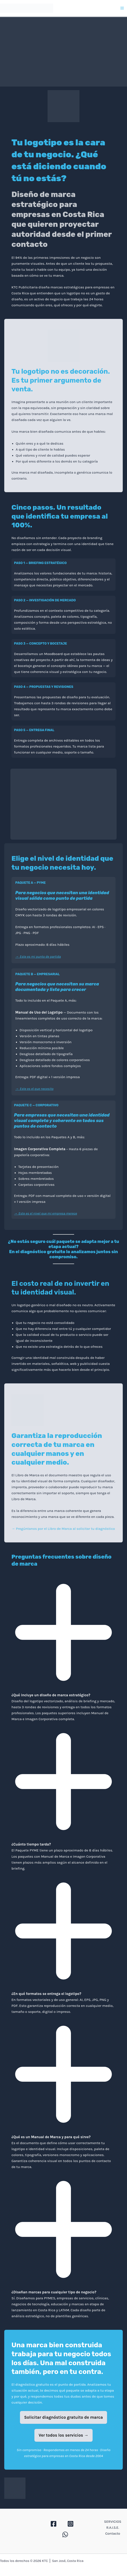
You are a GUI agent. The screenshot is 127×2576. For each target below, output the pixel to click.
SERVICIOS (112, 2521)
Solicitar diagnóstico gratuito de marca (63, 2419)
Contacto (112, 2533)
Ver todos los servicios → (63, 2437)
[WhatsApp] (65, 2534)
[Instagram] (70, 2523)
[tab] (63, 1649)
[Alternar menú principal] (122, 9)
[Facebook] (53, 2523)
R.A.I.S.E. (112, 2527)
